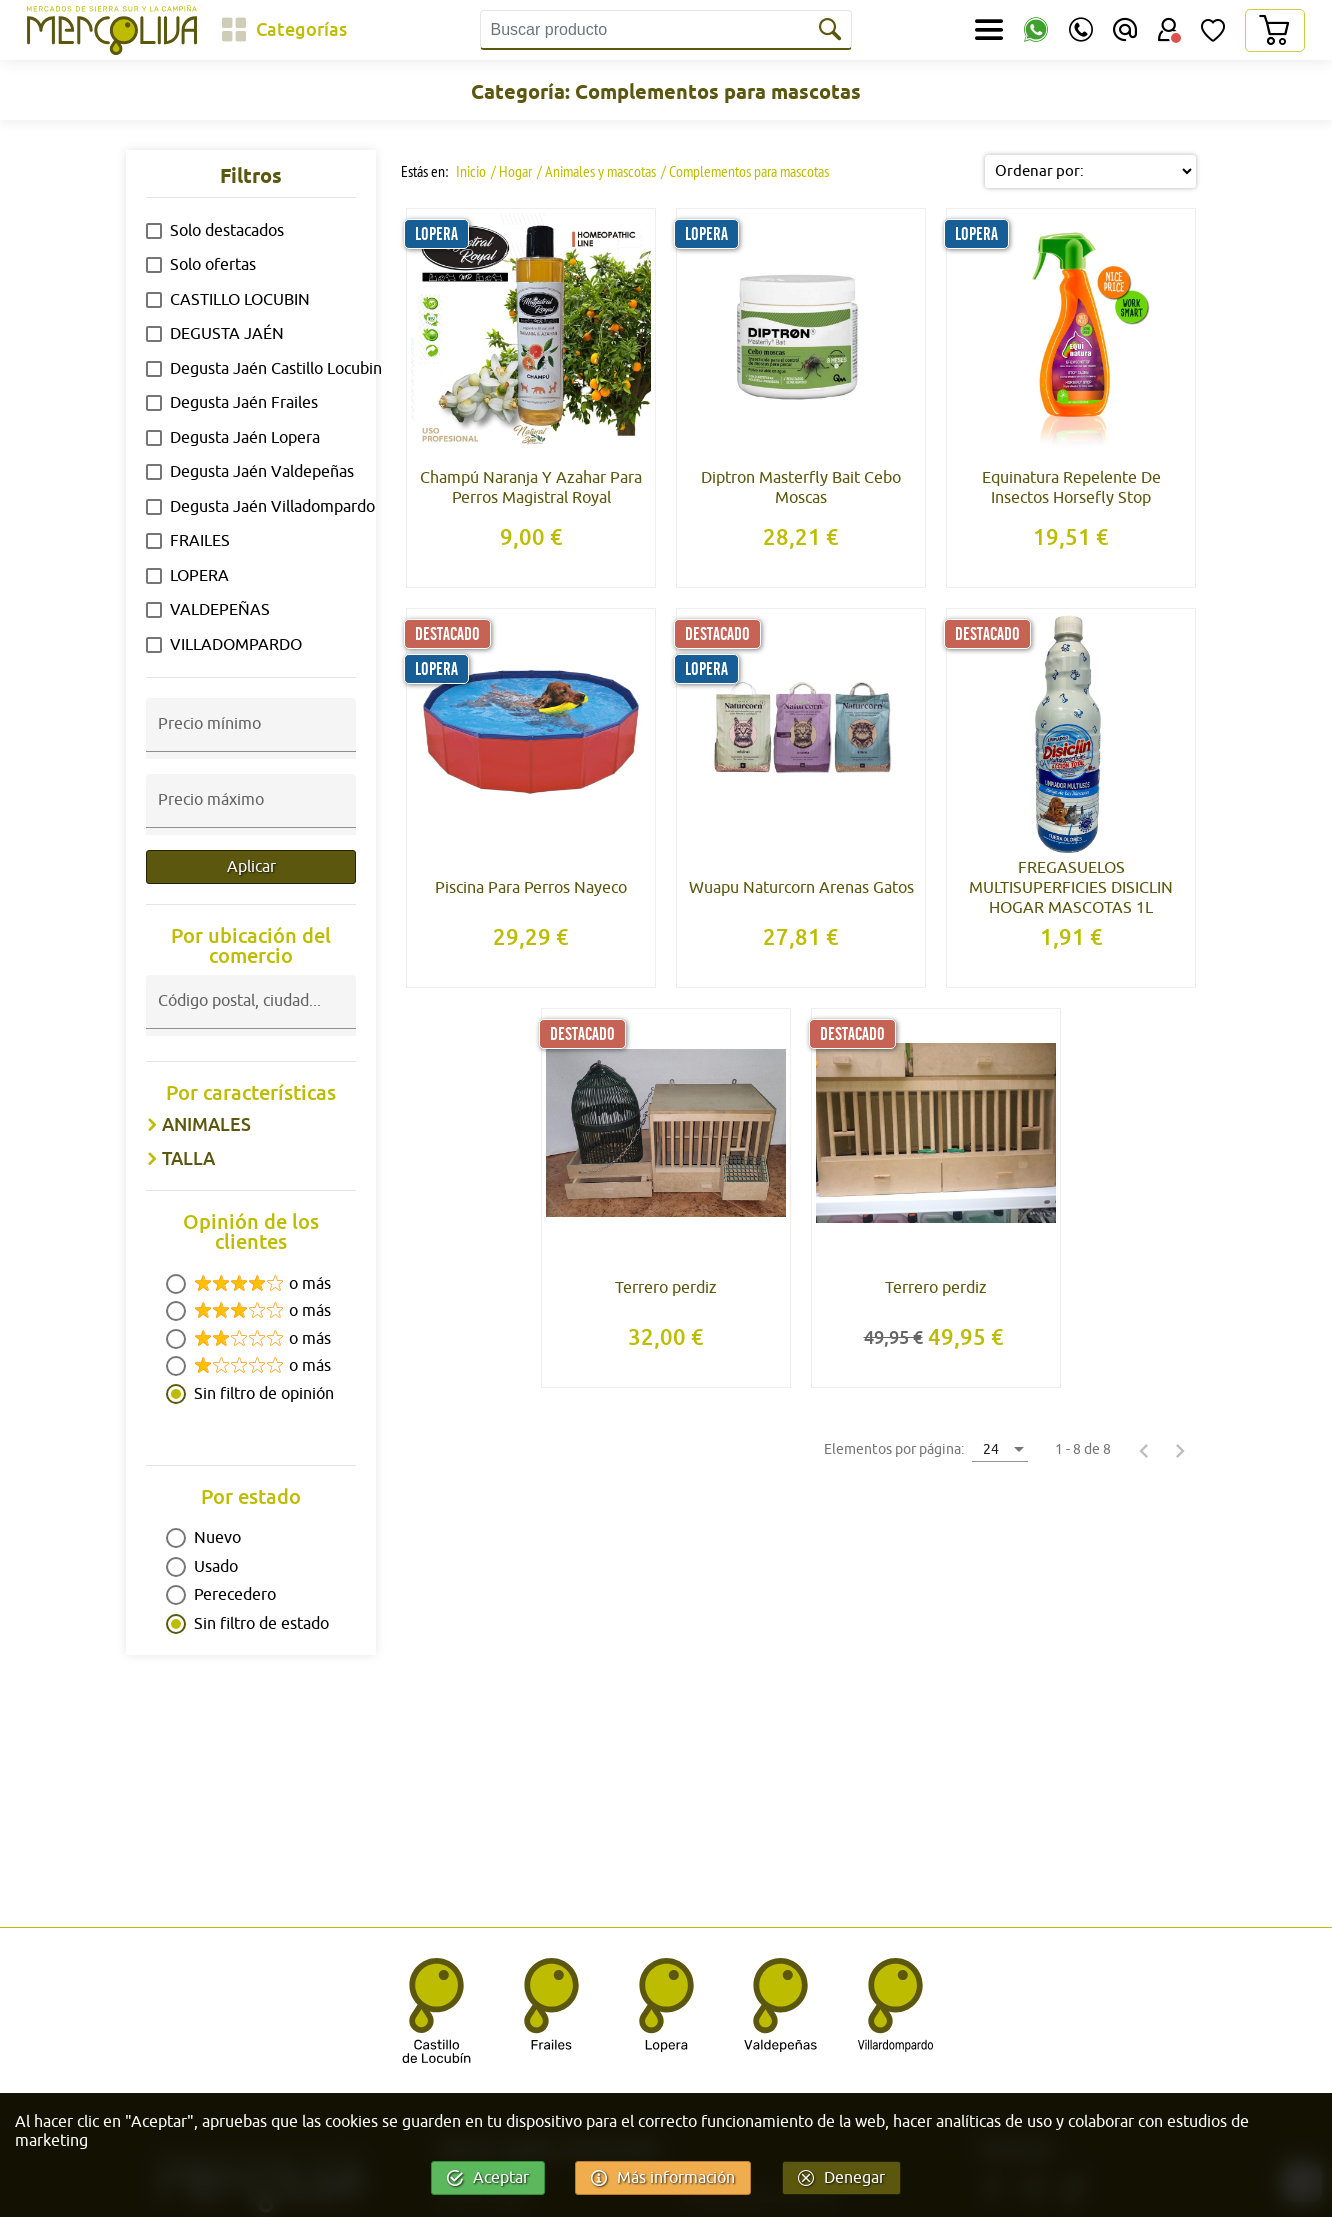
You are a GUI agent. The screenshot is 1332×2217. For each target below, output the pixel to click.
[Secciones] (989, 30)
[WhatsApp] (1036, 30)
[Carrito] (1274, 30)
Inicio (469, 171)
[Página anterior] (1144, 1450)
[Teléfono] (1081, 30)
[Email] (1125, 30)
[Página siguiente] (1180, 1450)
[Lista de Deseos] (1213, 30)
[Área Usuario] (1169, 30)
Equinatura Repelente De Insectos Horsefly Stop (1071, 488)
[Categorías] (284, 30)
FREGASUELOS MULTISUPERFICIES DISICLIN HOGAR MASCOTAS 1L (1071, 888)
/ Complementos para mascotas (745, 171)
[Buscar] (832, 30)
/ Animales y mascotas (596, 171)
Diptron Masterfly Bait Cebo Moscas (801, 488)
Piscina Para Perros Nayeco (531, 888)
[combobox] (251, 1018)
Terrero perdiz (666, 1288)
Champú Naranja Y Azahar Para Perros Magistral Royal (531, 488)
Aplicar (251, 867)
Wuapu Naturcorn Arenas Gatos (801, 888)
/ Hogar (511, 171)
